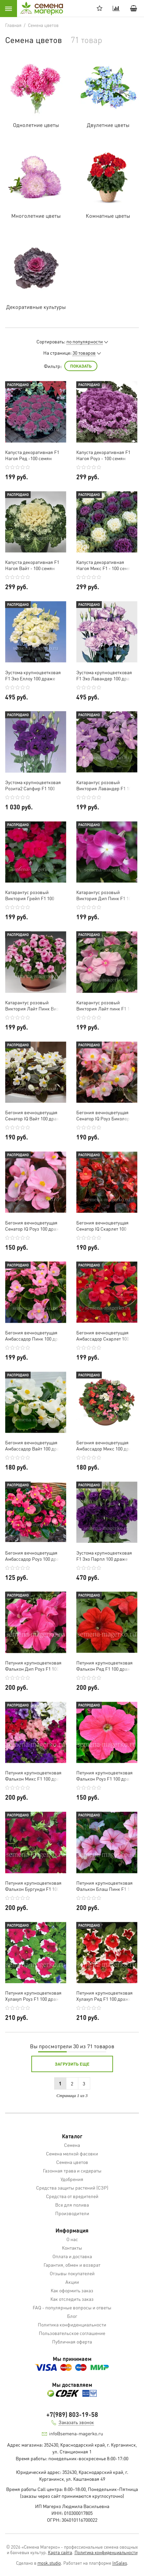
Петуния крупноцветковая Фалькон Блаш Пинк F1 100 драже (105, 1886)
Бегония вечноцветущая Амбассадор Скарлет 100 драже (102, 1335)
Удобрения (72, 2179)
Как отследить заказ (72, 2299)
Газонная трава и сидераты (72, 2170)
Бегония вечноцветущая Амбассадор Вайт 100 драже (35, 1445)
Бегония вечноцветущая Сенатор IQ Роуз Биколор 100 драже (103, 1115)
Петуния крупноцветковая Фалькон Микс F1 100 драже (35, 1775)
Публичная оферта (72, 2341)
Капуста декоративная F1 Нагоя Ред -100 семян (32, 455)
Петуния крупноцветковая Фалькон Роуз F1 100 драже (105, 1775)
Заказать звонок (76, 2422)
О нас (72, 2239)
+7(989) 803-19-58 (72, 2414)
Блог (72, 2316)
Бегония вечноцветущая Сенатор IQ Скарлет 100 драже (102, 1225)
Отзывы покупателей (72, 2273)
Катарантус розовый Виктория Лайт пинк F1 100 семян (105, 1005)
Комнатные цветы (108, 215)
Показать (81, 366)
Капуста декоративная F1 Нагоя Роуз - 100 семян (103, 455)
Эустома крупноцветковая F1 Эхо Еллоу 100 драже (33, 675)
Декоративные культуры (36, 306)
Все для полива (72, 2205)
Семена (72, 2145)
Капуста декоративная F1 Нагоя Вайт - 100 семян (32, 565)
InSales (119, 2563)
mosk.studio (49, 2563)
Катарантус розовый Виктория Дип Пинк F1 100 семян (104, 895)
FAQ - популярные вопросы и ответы (72, 2307)
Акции (72, 2282)
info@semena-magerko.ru (76, 2433)
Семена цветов (72, 2162)
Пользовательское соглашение (72, 2333)
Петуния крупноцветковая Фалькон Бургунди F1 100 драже (33, 1886)
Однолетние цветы (36, 125)
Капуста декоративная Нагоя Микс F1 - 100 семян (104, 565)
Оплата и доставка (72, 2256)
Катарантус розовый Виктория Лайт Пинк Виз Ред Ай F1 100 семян (32, 1005)
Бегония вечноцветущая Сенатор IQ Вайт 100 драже (33, 1115)
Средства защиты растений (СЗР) (72, 2187)
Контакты (72, 2248)
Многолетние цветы (36, 215)
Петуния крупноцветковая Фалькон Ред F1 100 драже (104, 1665)
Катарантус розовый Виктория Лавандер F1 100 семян (105, 785)
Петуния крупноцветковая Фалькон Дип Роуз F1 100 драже (33, 1665)
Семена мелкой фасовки (72, 2153)
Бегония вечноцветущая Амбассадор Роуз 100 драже (35, 1555)
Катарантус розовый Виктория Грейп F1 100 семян (29, 895)
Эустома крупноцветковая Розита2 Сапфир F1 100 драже (33, 785)
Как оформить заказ (72, 2290)
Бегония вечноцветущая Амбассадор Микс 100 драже (106, 1445)
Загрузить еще (72, 2064)
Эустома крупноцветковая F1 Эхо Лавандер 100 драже (105, 675)
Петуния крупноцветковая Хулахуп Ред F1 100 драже (104, 1996)
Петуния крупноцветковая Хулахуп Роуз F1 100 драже (33, 1996)
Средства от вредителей (72, 2196)
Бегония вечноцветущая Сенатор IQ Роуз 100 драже (33, 1225)
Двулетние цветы (108, 125)
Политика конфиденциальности (72, 2324)
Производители (72, 2213)
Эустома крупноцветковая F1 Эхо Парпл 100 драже (104, 1555)
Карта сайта (60, 2552)
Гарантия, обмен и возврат (72, 2265)
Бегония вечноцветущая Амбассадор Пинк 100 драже (35, 1335)
